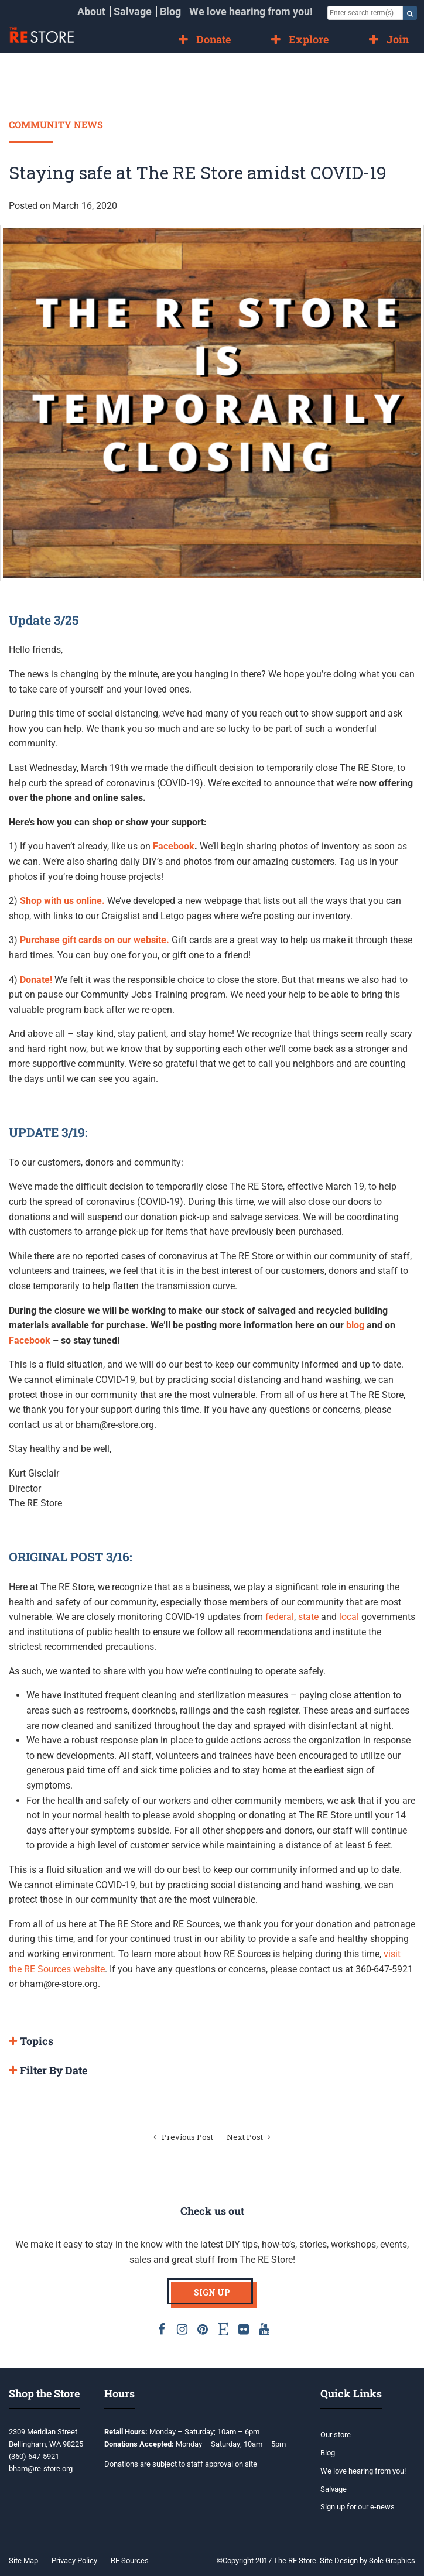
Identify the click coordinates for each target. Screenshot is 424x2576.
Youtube (264, 2329)
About (91, 11)
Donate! (37, 979)
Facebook (173, 846)
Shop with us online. (62, 900)
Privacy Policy (74, 2560)
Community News (56, 124)
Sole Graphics (392, 2560)
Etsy (223, 2329)
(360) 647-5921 (34, 2456)
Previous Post (181, 2137)
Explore (309, 39)
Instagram (182, 2329)
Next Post (251, 2137)
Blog (170, 11)
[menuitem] (91, 11)
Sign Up (212, 2292)
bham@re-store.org (41, 2468)
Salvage (133, 11)
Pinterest (202, 2329)
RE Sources (130, 2560)
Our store (335, 2434)
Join (398, 39)
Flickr (243, 2329)
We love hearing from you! (251, 11)
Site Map (23, 2560)
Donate (213, 39)
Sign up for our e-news (357, 2506)
